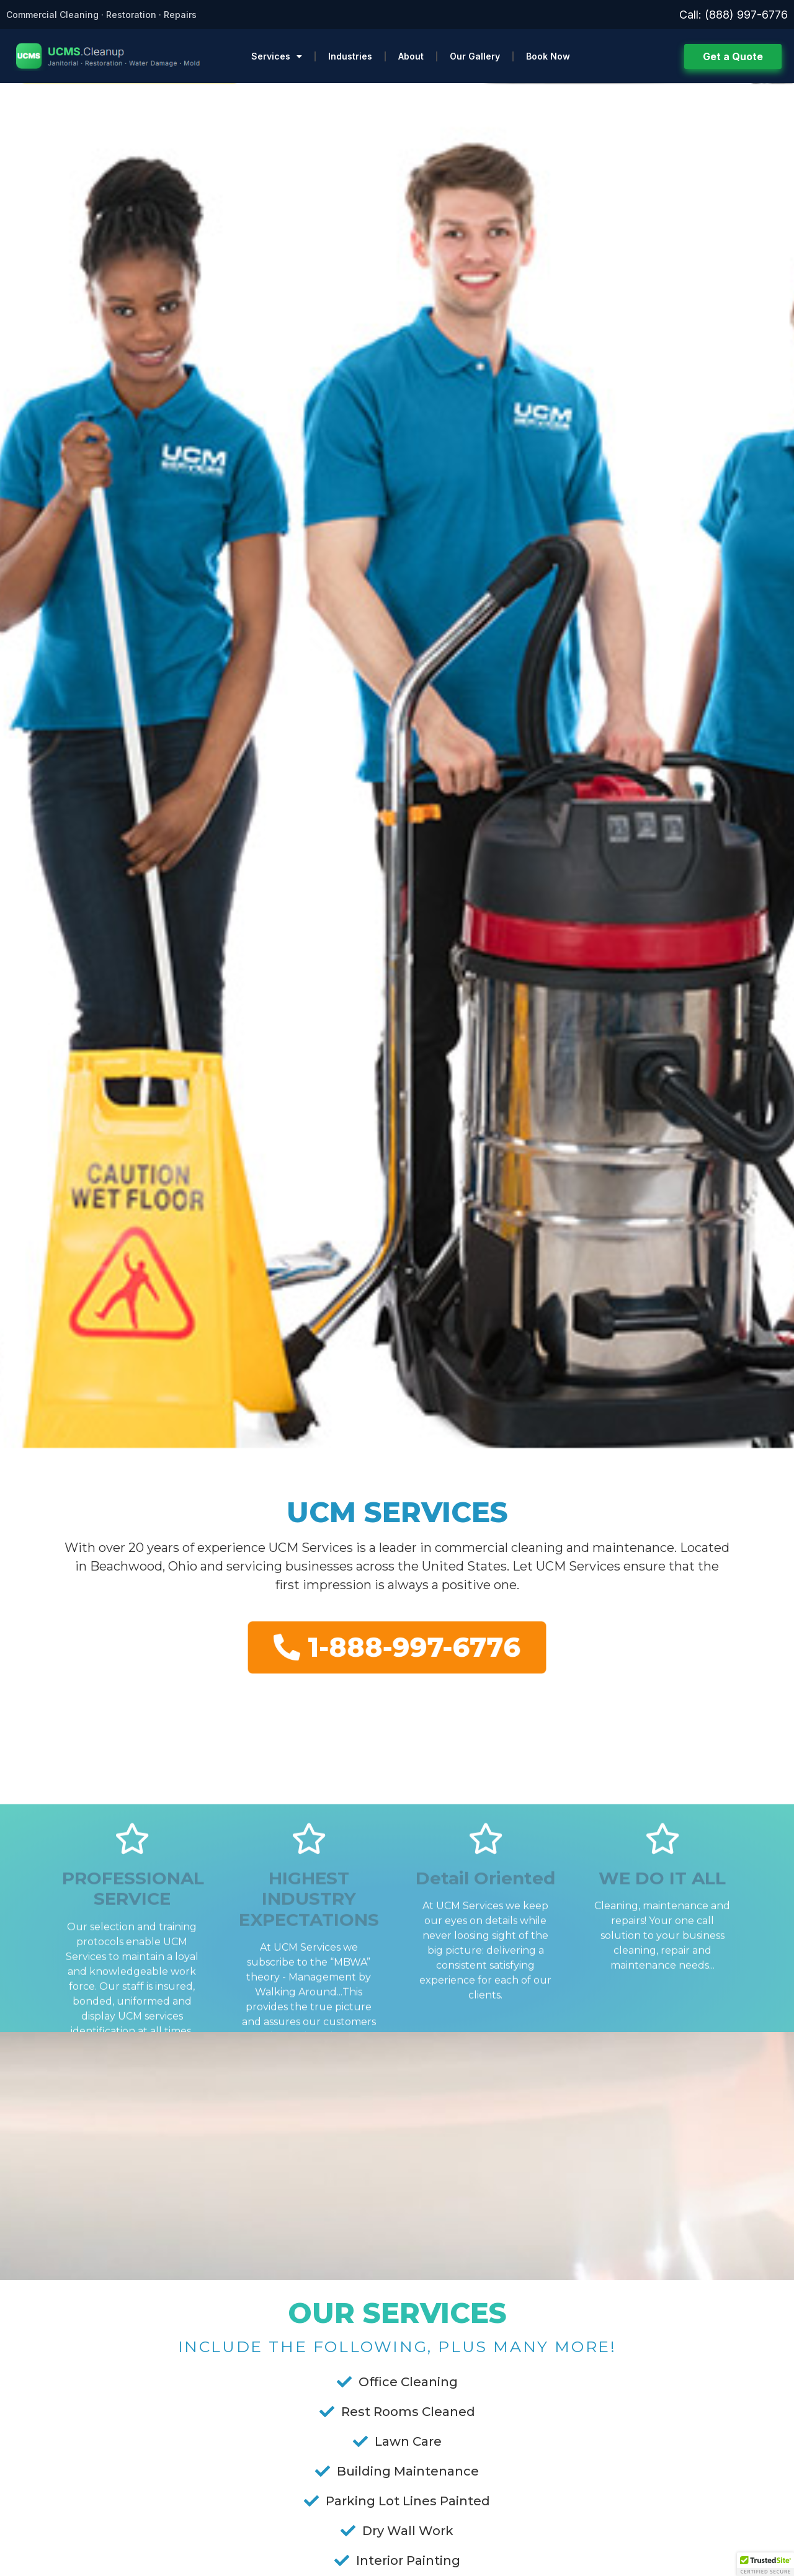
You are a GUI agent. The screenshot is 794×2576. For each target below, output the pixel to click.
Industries (350, 56)
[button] (765, 2564)
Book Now (548, 56)
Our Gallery (475, 56)
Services (276, 56)
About (411, 56)
